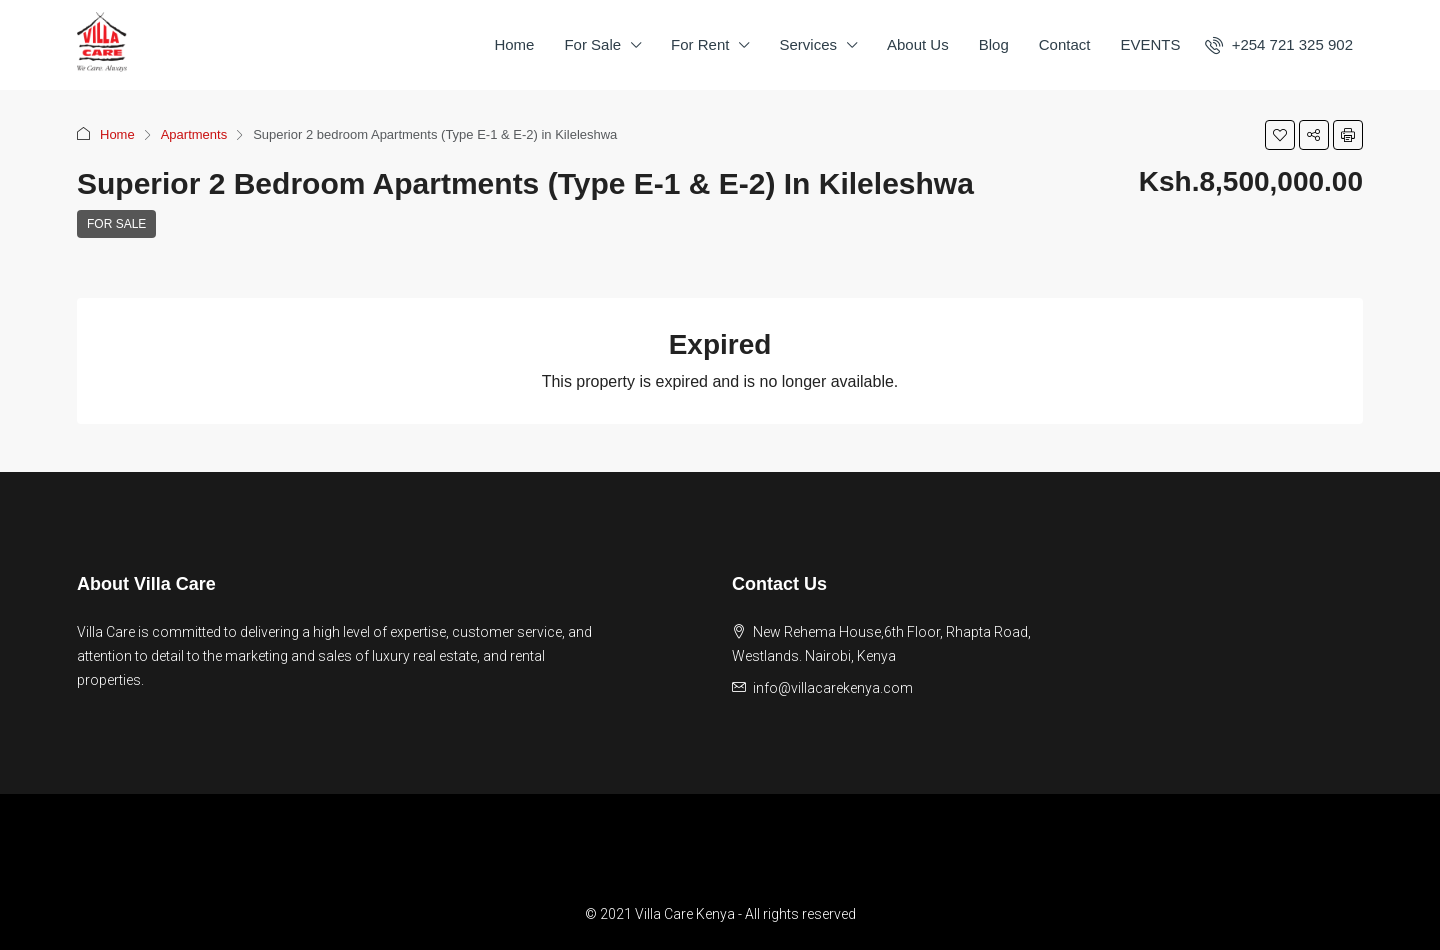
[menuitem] (1279, 44)
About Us (918, 44)
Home (514, 44)
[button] (1280, 135)
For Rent (700, 44)
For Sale (592, 44)
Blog (994, 44)
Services (808, 44)
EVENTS (1150, 44)
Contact (1065, 44)
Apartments (194, 134)
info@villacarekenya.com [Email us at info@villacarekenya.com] (833, 688)
